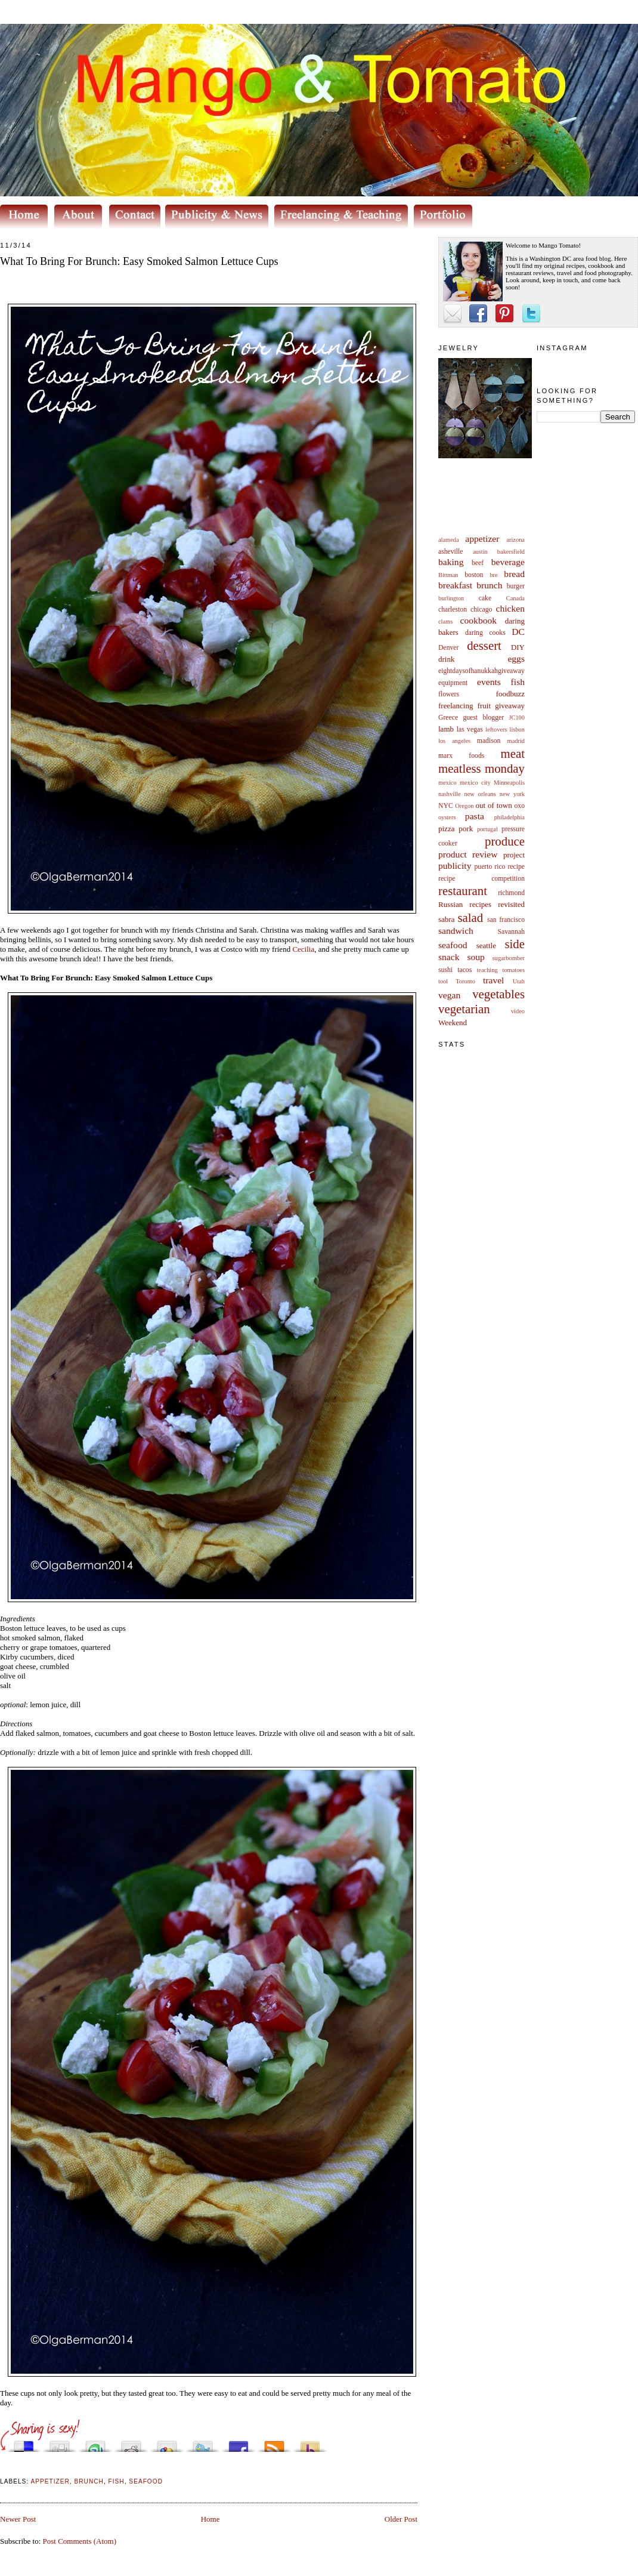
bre (493, 575)
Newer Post (18, 2519)
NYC (445, 806)
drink (446, 659)
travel (493, 980)
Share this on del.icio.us (24, 2443)
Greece (448, 717)
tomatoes (514, 970)
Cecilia (303, 949)
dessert (484, 645)
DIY (518, 647)
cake (485, 598)
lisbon (517, 729)
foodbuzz (510, 693)
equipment (452, 683)
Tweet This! (203, 2443)
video (518, 1011)
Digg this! (60, 2443)
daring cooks (485, 633)
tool (443, 981)
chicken (510, 608)
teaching (486, 970)
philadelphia (509, 817)
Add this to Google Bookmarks (167, 2443)
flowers (448, 694)
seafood (452, 945)
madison (489, 741)
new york (512, 794)
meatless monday (481, 768)
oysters (447, 817)
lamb (446, 728)
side (514, 944)
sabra (446, 919)
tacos (464, 970)
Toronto (465, 981)
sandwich (455, 930)
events (489, 682)
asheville (450, 552)
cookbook (478, 620)
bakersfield (511, 551)
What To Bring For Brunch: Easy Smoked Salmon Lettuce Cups (139, 261)
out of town (494, 805)
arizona (515, 539)
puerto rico (489, 867)
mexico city (475, 782)
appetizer (482, 538)
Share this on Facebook (238, 2443)
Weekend (452, 1022)
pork (466, 828)
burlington (451, 598)
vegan (449, 995)
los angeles (454, 741)
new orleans (479, 794)
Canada (515, 598)
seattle (486, 945)
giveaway (510, 705)
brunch (489, 585)
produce (505, 841)
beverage (508, 562)
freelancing (455, 705)
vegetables (498, 994)
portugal (487, 829)
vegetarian (464, 1009)
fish (518, 682)
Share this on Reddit (131, 2443)
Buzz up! (310, 2443)
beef (478, 563)
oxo (519, 806)
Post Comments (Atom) (80, 2541)
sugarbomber (509, 958)
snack (449, 957)
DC (518, 632)
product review (467, 854)
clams (445, 621)
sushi (445, 970)
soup (475, 957)
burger (516, 586)
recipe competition (481, 879)
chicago (481, 609)
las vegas (470, 729)
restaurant (462, 890)
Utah (519, 981)
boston (473, 575)
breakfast (455, 585)
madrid (516, 741)
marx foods (461, 756)
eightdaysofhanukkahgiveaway (481, 671)
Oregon (464, 806)
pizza (446, 828)
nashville (449, 794)
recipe (516, 867)
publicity (454, 865)
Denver (448, 648)
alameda (448, 539)
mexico (447, 782)
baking (450, 562)
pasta (474, 816)
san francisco (506, 920)
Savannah (511, 932)
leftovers (496, 729)
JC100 (517, 717)
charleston (452, 609)
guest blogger (483, 717)
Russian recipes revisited (481, 904)
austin (480, 551)
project (514, 854)
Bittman (448, 575)
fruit (484, 705)
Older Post (401, 2519)
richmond (511, 893)
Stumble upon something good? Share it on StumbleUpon (95, 2443)
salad (470, 917)
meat (513, 753)
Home (210, 2519)
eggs (516, 658)
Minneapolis (509, 782)
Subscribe (274, 2443)
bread (514, 574)
